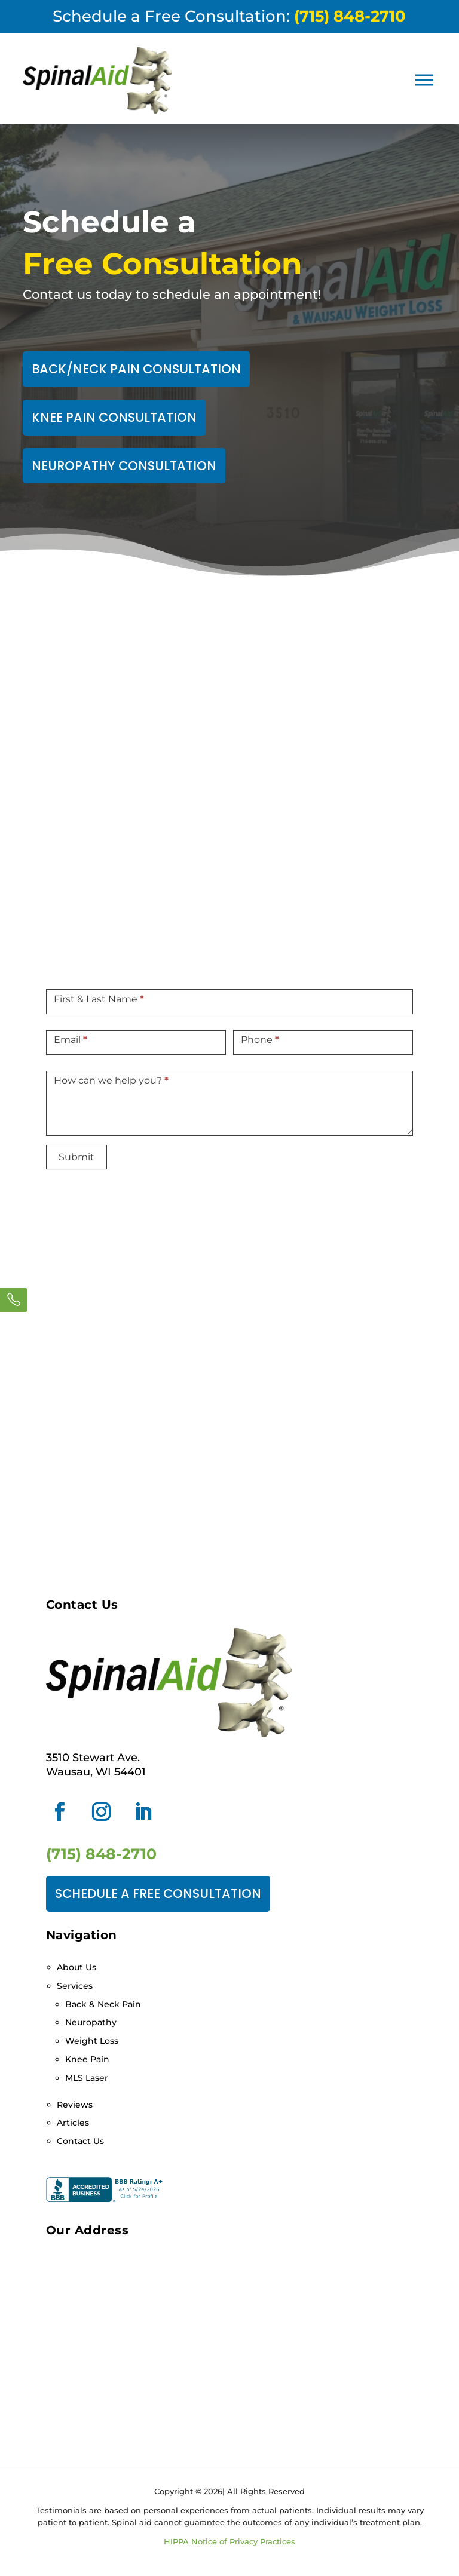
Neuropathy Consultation (124, 465)
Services (75, 1985)
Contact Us (80, 2141)
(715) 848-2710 (101, 1854)
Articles (73, 2122)
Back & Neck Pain (103, 2004)
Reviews (75, 2104)
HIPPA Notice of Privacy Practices (229, 2541)
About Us (76, 1967)
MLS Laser (86, 2077)
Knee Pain (87, 2059)
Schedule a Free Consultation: (229, 16)
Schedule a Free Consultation (158, 1893)
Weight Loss (91, 2040)
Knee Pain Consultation (114, 417)
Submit (76, 1157)
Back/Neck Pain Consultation (136, 369)
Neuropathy (91, 2022)
